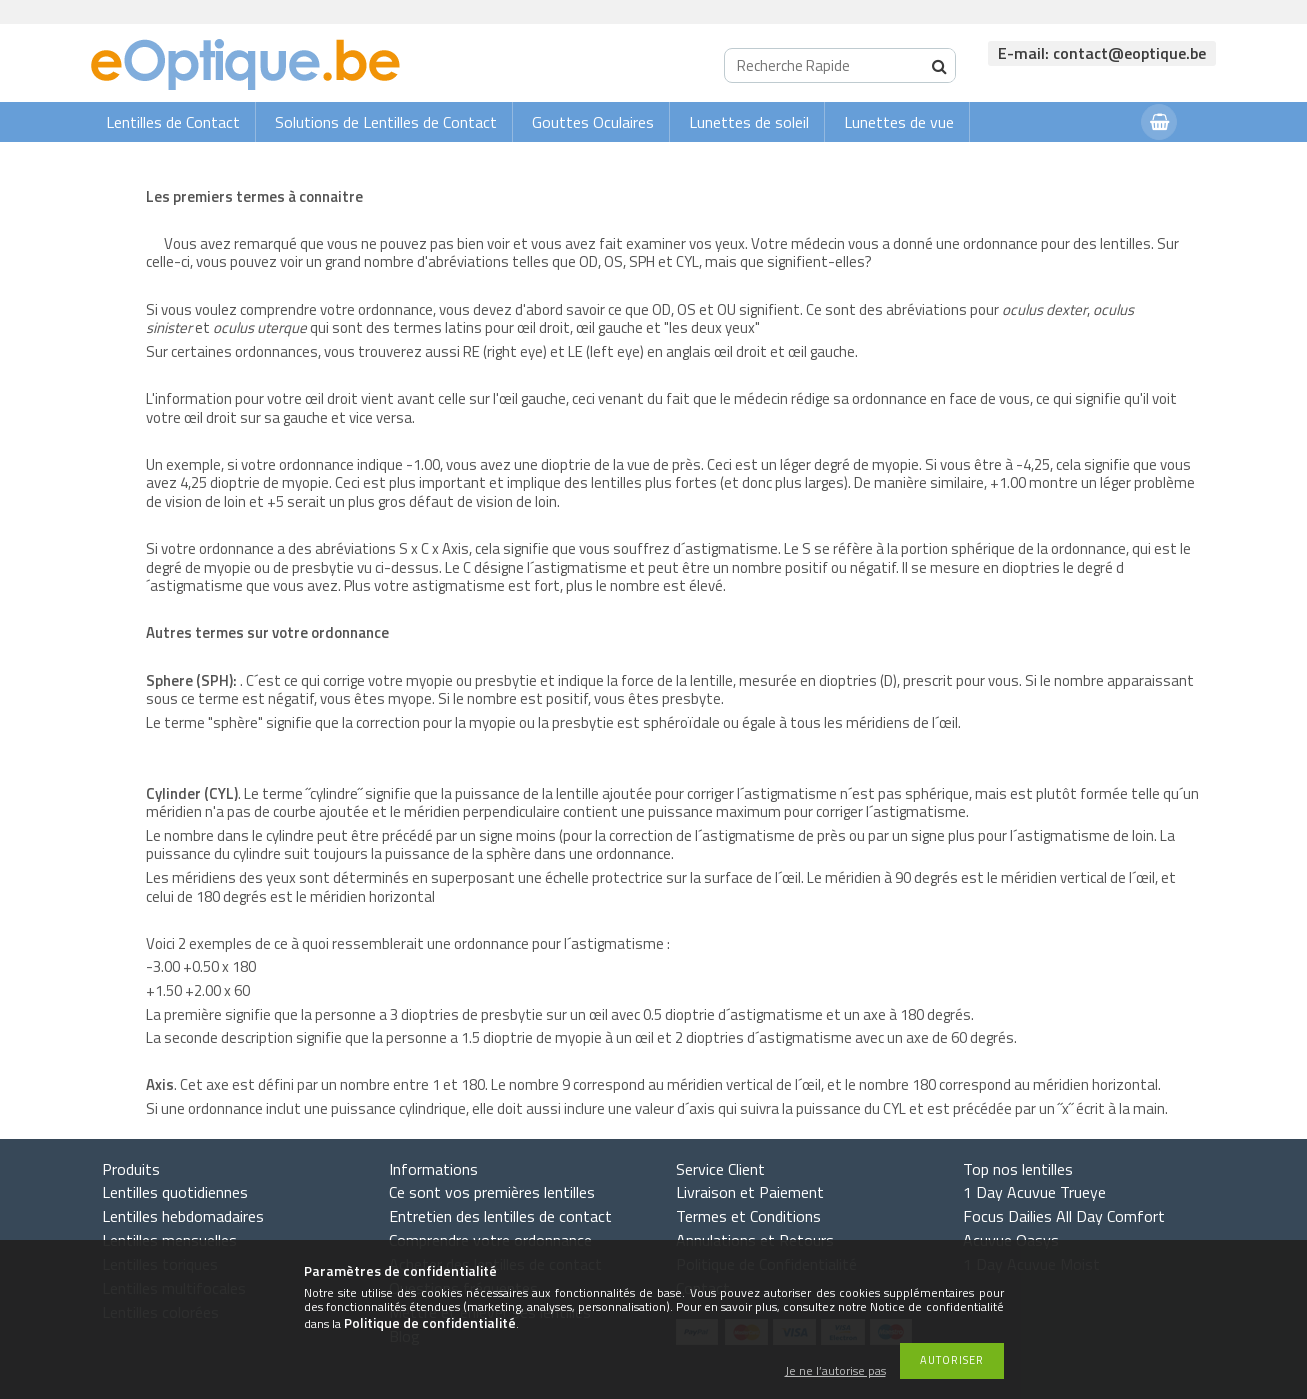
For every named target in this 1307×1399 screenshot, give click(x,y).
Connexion (1086, 161)
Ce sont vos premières (492, 1192)
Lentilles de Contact (173, 122)
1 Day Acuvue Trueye (1034, 1192)
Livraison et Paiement (750, 1192)
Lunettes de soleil (749, 122)
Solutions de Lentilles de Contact (386, 122)
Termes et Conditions (748, 1216)
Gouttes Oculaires (593, 122)
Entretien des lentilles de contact (500, 1216)
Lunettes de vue (899, 122)
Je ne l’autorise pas (835, 1371)
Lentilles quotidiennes (175, 1192)
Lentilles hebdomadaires (183, 1216)
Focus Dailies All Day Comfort (1064, 1216)
